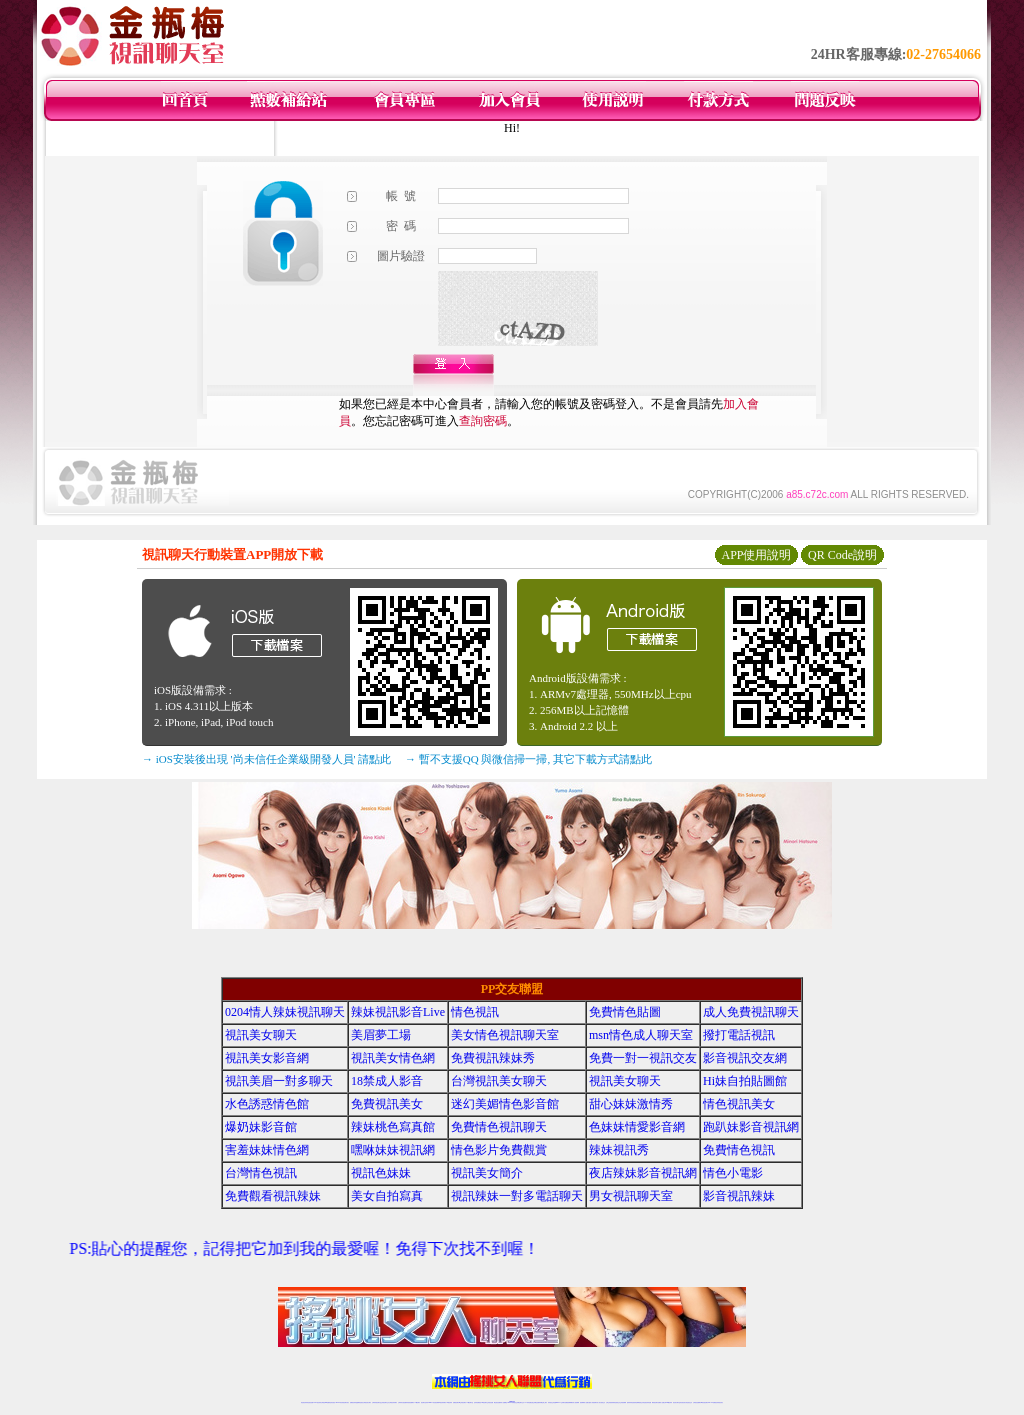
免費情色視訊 (739, 1150)
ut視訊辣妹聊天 (442, 1402)
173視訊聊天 (417, 1402)
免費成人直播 (661, 1402)
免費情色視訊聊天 (499, 1127)
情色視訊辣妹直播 (647, 1402)
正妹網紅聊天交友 (520, 1402)
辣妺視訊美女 (720, 1402)
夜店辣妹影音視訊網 (643, 1173)
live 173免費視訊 (712, 1402)
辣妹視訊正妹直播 (552, 1402)
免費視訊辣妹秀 (493, 1058)
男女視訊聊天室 (631, 1196)
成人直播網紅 (504, 1402)
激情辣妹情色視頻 (631, 1402)
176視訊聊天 (484, 1402)
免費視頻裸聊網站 (569, 1402)
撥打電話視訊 (739, 1035)
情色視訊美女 (739, 1104)
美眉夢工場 (381, 1035)
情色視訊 (475, 1012)
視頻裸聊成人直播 (584, 1402)
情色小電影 (733, 1173)
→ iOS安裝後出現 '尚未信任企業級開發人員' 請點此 (266, 759)
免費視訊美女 (387, 1104)
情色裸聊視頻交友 (639, 1402)
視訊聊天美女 (346, 1402)
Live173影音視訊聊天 (433, 1402)
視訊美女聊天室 (676, 1402)
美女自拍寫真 (387, 1196)
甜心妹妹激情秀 (631, 1104)
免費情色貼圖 (625, 1012)
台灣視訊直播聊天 (697, 1402)
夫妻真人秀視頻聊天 (592, 1402)
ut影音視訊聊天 (704, 1402)
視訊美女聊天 (261, 1035)
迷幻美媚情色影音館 (505, 1104)
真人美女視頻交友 (601, 1402)
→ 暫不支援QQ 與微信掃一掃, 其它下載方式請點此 (528, 759)
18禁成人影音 (387, 1081)
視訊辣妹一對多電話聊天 (517, 1196)
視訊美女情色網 (393, 1058)
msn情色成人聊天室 (641, 1035)
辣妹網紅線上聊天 (543, 1402)
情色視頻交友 (617, 1402)
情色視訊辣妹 (304, 1402)
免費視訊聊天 (456, 1402)
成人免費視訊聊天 (751, 1012)
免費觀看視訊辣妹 (273, 1196)
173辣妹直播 (528, 1402)
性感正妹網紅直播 (535, 1402)
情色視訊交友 (689, 1402)
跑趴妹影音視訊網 (751, 1127)
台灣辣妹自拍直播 (402, 1402)
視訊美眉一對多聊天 (279, 1081)
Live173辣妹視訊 (511, 1402)
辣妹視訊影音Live (398, 1012)
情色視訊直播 (310, 1402)
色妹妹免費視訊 (477, 1402)
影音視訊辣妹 (739, 1196)
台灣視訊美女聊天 (499, 1081)
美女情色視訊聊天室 (505, 1035)
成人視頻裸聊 (576, 1402)
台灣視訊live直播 (325, 1402)
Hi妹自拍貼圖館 (745, 1081)
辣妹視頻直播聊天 (410, 1402)
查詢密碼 (483, 421)
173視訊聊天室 (469, 1402)
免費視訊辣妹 (353, 1402)
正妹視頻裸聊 (623, 1402)
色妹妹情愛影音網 (637, 1127)
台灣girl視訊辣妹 (668, 1402)
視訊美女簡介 (487, 1173)
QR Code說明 (842, 555)
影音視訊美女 (683, 1402)
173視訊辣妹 (449, 1402)
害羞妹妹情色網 (267, 1150)
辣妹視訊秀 (619, 1150)
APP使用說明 (756, 555)
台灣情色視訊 (261, 1173)
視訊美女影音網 (267, 1058)
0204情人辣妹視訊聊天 (285, 1012)
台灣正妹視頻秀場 (610, 1402)
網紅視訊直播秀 (497, 1402)
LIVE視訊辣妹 (317, 1402)
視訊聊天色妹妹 (424, 1402)
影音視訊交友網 (745, 1058)
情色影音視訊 (332, 1402)
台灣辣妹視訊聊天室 (376, 1402)
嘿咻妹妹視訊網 (393, 1150)
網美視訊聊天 (655, 1402)
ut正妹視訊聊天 (462, 1402)
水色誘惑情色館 (267, 1104)
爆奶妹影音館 (261, 1127)
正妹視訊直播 (490, 1402)
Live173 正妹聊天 (560, 1402)
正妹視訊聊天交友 (385, 1402)
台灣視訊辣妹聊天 (393, 1402)
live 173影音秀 (339, 1402)
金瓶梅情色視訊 (359, 1402)
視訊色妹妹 (381, 1173)
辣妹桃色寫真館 (393, 1127)
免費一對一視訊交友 (643, 1058)
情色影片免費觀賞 (499, 1150)
